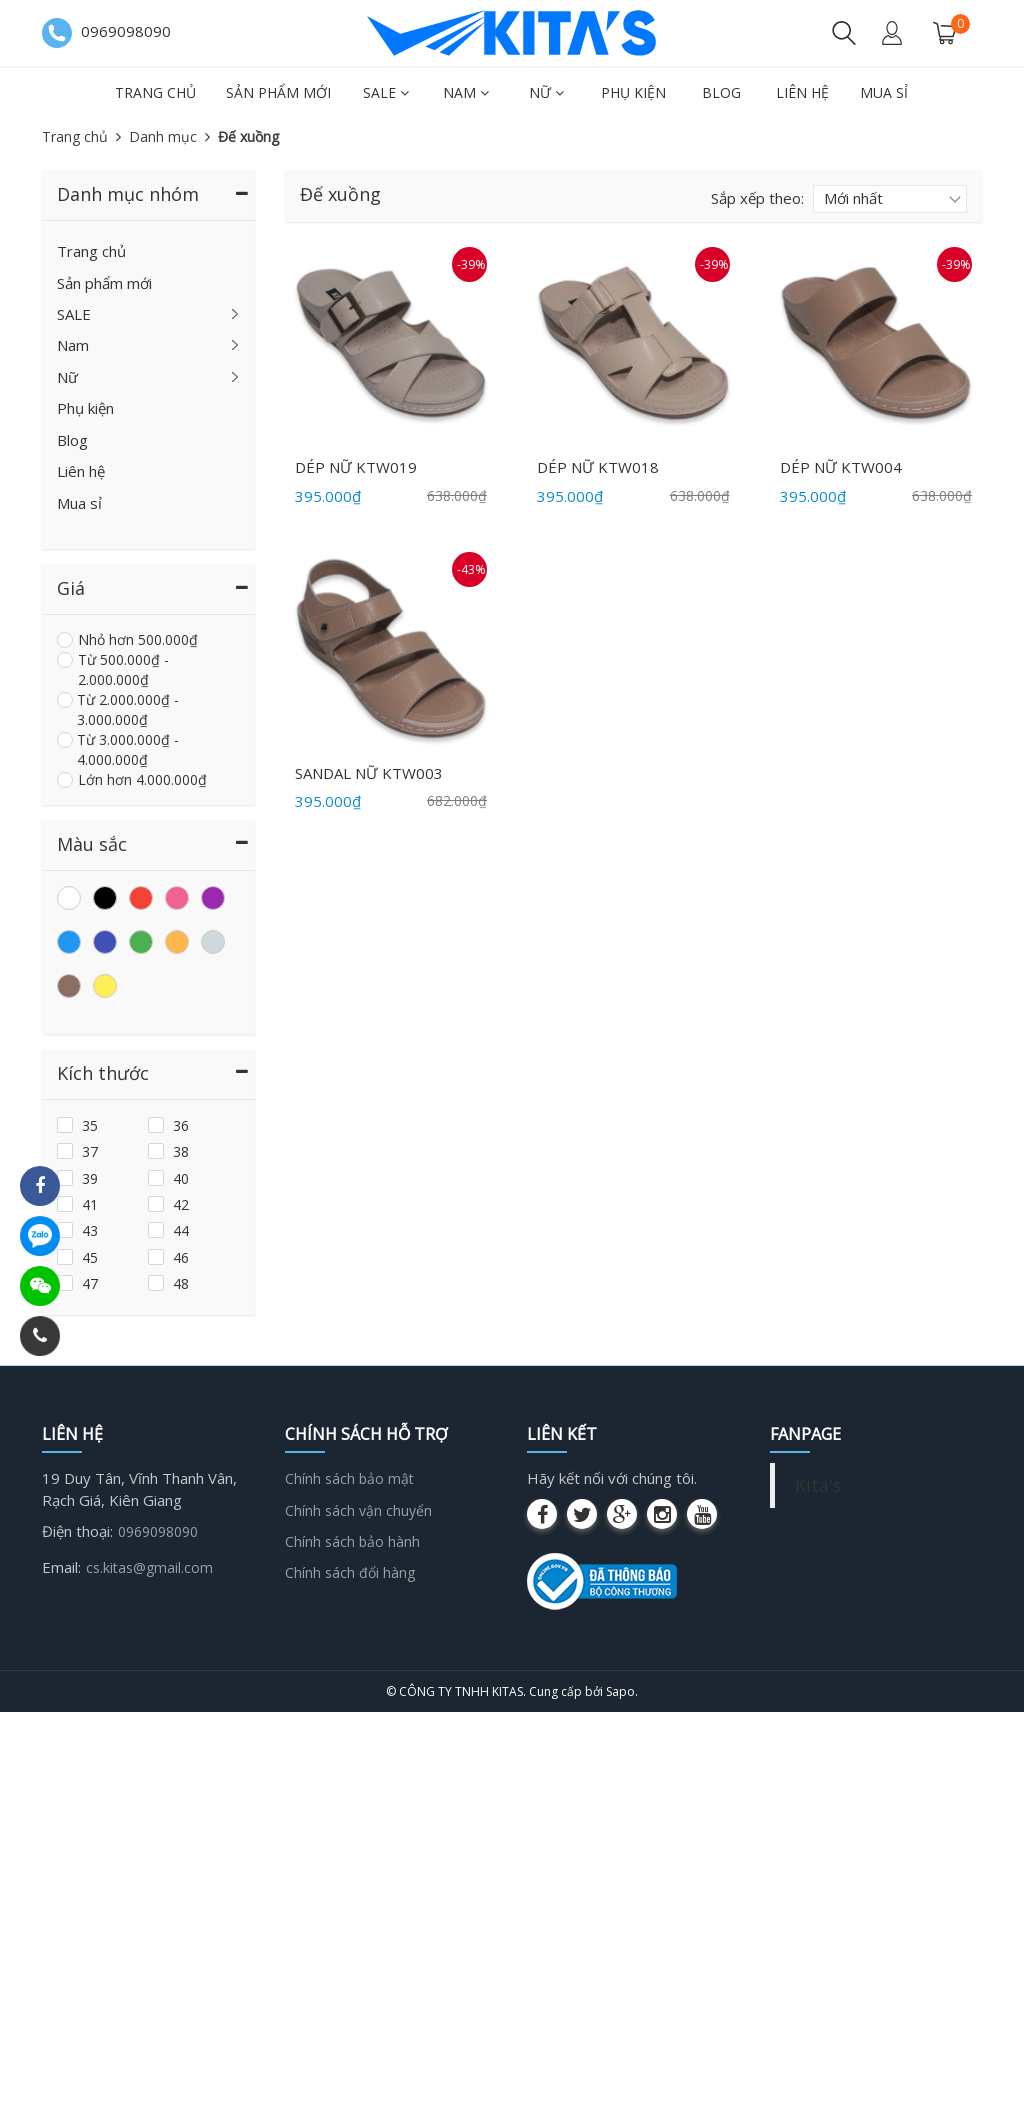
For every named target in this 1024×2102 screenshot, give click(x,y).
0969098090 (158, 1531)
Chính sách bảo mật (349, 1478)
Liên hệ (802, 92)
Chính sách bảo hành (352, 1541)
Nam (466, 92)
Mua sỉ (884, 92)
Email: (61, 1567)
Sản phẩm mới (278, 92)
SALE (386, 92)
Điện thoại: (77, 1531)
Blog (721, 92)
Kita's (818, 1485)
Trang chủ (155, 92)
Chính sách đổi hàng (350, 1572)
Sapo (620, 1691)
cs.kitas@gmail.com (149, 1567)
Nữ (546, 92)
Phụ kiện (633, 92)
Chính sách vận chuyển (358, 1510)
